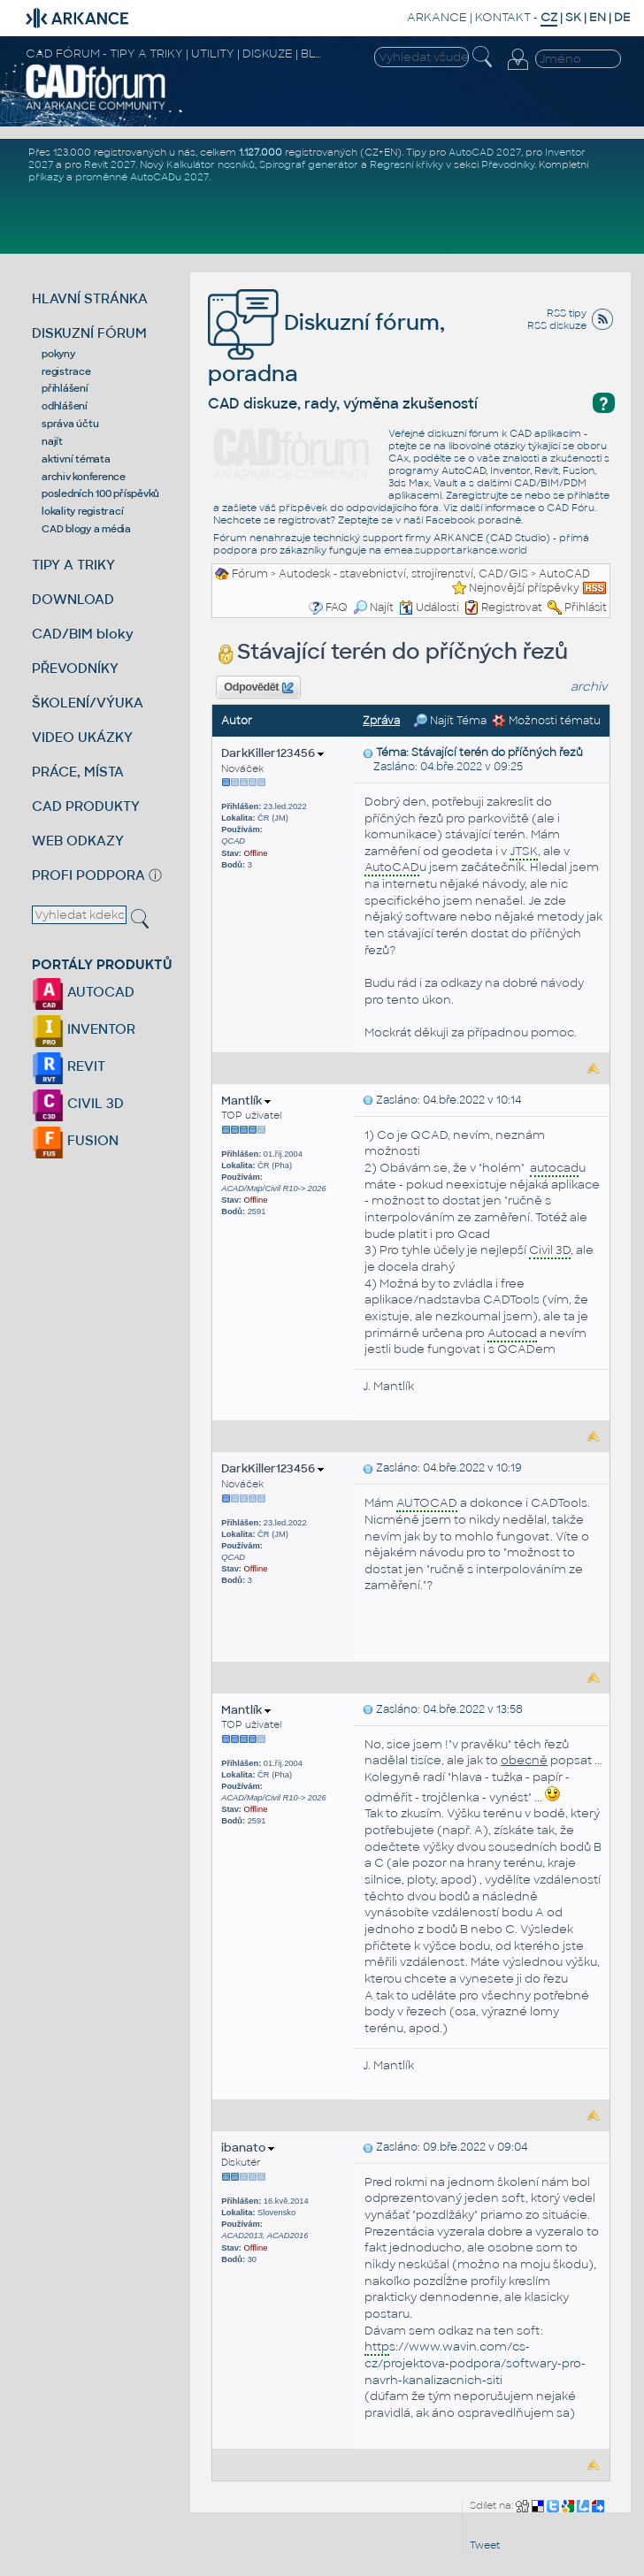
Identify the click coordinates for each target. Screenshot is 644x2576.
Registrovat (511, 607)
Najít (373, 607)
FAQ (337, 607)
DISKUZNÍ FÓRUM (89, 333)
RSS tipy (566, 313)
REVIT (68, 1066)
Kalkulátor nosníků (210, 164)
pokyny (58, 354)
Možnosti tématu (546, 721)
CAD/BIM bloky (83, 633)
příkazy (46, 177)
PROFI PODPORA (88, 875)
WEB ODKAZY (78, 840)
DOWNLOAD (73, 599)
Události (429, 607)
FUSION (75, 1140)
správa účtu (70, 423)
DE (622, 17)
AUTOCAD (83, 991)
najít (52, 441)
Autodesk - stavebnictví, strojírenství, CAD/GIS (403, 574)
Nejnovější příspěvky (524, 588)
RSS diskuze (556, 325)
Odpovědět (258, 688)
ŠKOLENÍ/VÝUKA (87, 702)
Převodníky (507, 164)
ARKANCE (437, 17)
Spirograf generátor (308, 164)
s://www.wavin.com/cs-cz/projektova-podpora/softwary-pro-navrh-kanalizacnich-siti (475, 2363)
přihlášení (65, 388)
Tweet (485, 2545)
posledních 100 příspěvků (100, 493)
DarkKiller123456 (272, 753)
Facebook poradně (473, 520)
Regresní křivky (406, 164)
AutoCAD (564, 574)
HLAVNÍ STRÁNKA (90, 298)
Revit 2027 (109, 164)
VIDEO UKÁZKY (82, 737)
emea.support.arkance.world (455, 550)
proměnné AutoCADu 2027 (142, 177)
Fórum (250, 574)
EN (597, 17)
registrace (66, 371)
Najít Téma (450, 721)
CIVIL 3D (78, 1103)
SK (573, 17)
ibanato (247, 2147)
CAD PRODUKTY (86, 806)
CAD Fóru (570, 507)
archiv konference (84, 476)
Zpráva (381, 721)
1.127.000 (260, 152)
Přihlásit (585, 607)
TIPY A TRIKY (73, 564)
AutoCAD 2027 (484, 152)
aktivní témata (76, 459)
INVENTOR (83, 1028)
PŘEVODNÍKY (75, 668)
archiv (589, 686)
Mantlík (246, 1100)
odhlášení (65, 406)
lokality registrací (82, 511)
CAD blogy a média (86, 529)
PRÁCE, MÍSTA (78, 771)
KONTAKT (503, 17)
